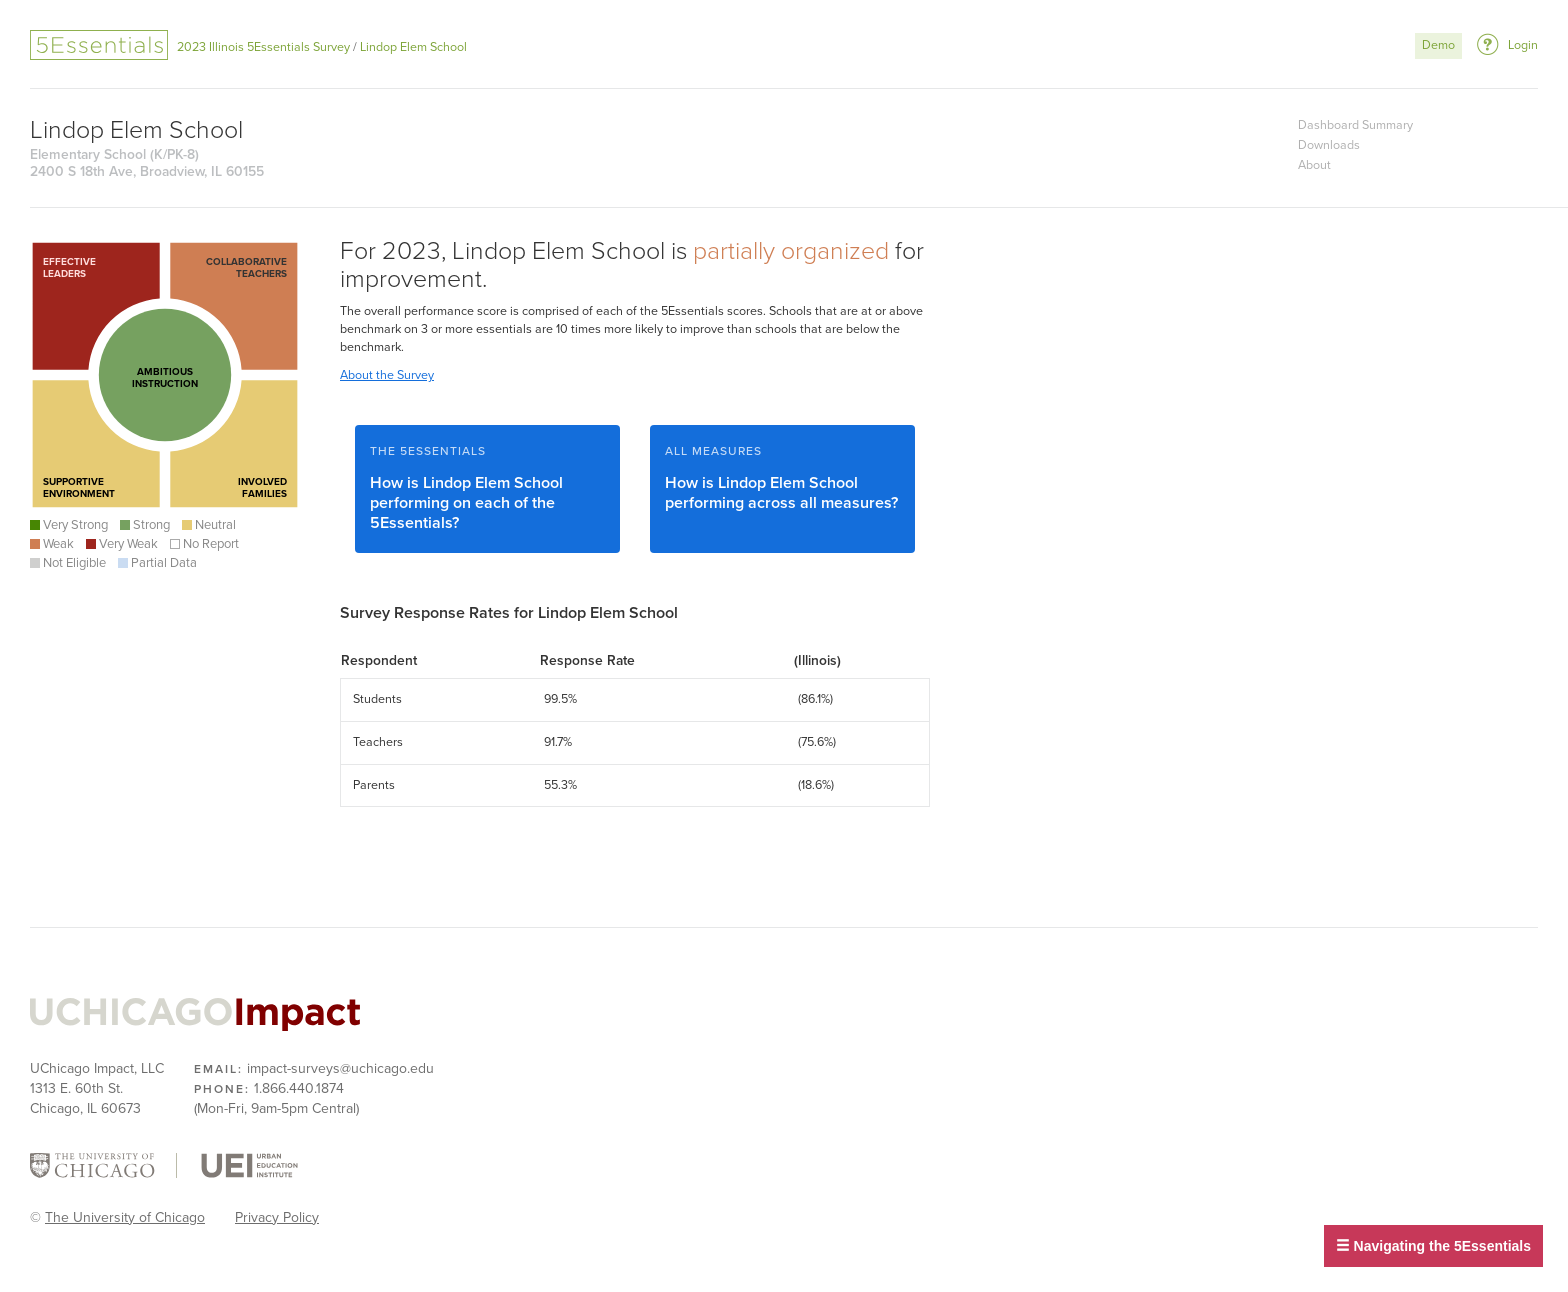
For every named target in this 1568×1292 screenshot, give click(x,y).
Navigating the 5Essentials (1433, 1246)
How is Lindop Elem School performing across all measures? (782, 478)
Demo (1438, 45)
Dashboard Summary (1355, 125)
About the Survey (387, 375)
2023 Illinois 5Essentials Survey (263, 47)
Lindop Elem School (413, 47)
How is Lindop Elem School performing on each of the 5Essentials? (487, 488)
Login (1523, 45)
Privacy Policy (277, 1217)
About (1314, 165)
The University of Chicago (125, 1217)
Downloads (1329, 145)
